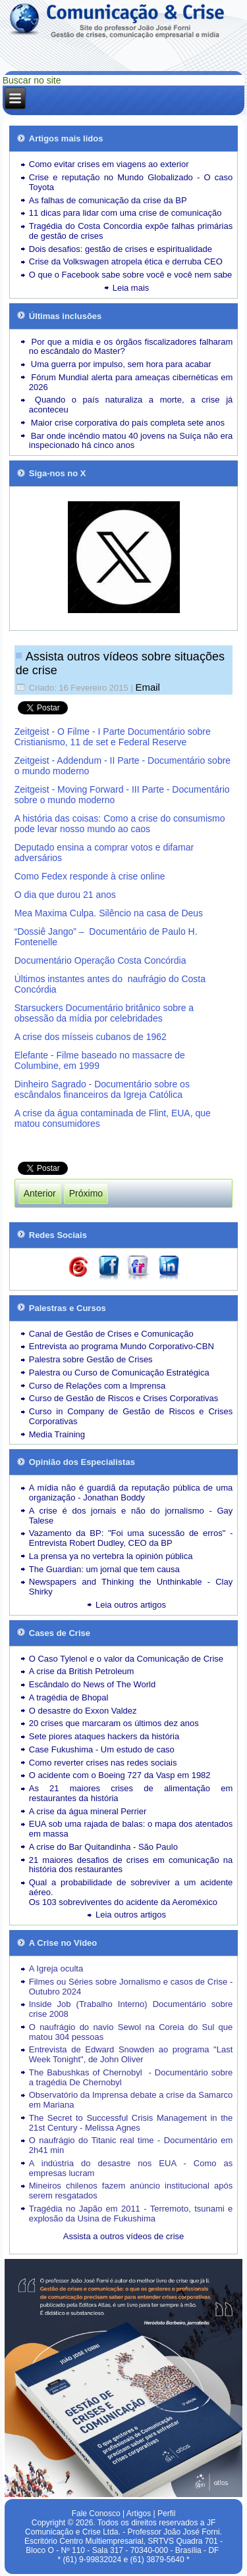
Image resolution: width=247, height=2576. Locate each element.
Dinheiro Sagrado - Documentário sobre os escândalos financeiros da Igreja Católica (102, 1089)
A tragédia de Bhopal (69, 1697)
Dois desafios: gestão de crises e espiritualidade (120, 249)
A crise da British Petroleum (81, 1671)
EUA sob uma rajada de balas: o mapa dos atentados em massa (131, 1829)
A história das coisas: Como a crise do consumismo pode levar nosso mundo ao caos (119, 823)
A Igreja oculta (56, 1968)
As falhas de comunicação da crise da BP (108, 200)
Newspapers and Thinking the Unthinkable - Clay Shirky (131, 1587)
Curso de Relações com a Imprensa (97, 1386)
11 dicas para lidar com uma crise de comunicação (125, 213)
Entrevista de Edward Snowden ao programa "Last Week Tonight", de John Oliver (131, 2054)
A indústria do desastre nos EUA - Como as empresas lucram (131, 2168)
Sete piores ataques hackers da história (104, 1736)
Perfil (166, 2513)
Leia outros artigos (131, 1605)
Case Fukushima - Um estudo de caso (102, 1749)
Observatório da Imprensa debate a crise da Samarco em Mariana (131, 2100)
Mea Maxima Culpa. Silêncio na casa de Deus (108, 913)
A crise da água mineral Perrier (87, 1811)
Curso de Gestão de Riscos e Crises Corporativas (124, 1398)
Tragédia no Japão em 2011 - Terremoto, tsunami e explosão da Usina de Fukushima (131, 2213)
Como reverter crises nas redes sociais (103, 1763)
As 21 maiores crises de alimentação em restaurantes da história (131, 1793)
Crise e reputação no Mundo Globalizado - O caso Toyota (131, 182)
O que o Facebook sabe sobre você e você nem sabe (131, 275)
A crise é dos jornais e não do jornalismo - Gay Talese (131, 1515)
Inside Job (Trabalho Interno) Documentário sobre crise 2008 (131, 2009)
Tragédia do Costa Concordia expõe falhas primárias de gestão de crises (131, 231)
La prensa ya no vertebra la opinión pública (111, 1556)
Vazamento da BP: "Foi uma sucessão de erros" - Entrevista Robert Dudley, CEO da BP (131, 1538)
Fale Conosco (96, 2513)
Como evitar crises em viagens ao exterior (109, 164)
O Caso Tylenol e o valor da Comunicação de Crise (126, 1659)
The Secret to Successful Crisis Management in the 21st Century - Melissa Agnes (131, 2123)
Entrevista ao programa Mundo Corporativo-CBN (121, 1346)
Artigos (138, 2513)
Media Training (57, 1434)
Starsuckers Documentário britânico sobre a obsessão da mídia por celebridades (104, 1013)
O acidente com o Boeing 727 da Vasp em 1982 (120, 1775)
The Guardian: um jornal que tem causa (104, 1569)
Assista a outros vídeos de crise (123, 2236)
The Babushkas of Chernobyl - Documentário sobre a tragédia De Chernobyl (131, 2077)
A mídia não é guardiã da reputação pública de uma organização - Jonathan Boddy (131, 1492)
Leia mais (131, 288)
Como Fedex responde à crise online (89, 876)
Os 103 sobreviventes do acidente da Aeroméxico (123, 1902)
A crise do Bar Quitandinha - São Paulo (103, 1847)
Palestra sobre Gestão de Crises (91, 1359)
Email (147, 687)
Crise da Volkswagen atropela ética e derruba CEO (126, 261)
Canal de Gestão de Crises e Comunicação (111, 1334)
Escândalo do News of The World (92, 1684)
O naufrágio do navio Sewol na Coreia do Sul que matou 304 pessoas (131, 2032)
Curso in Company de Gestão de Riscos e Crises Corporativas (131, 1416)
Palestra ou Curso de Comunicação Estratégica (119, 1372)
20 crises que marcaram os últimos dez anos (114, 1723)
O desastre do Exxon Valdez (83, 1711)
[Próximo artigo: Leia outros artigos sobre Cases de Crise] (86, 1193)
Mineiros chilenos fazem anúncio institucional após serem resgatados (131, 2190)
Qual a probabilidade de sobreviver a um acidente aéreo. (131, 1887)
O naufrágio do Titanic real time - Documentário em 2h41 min (131, 2145)
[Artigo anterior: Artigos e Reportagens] (39, 1193)
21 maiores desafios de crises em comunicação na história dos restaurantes (131, 1865)
